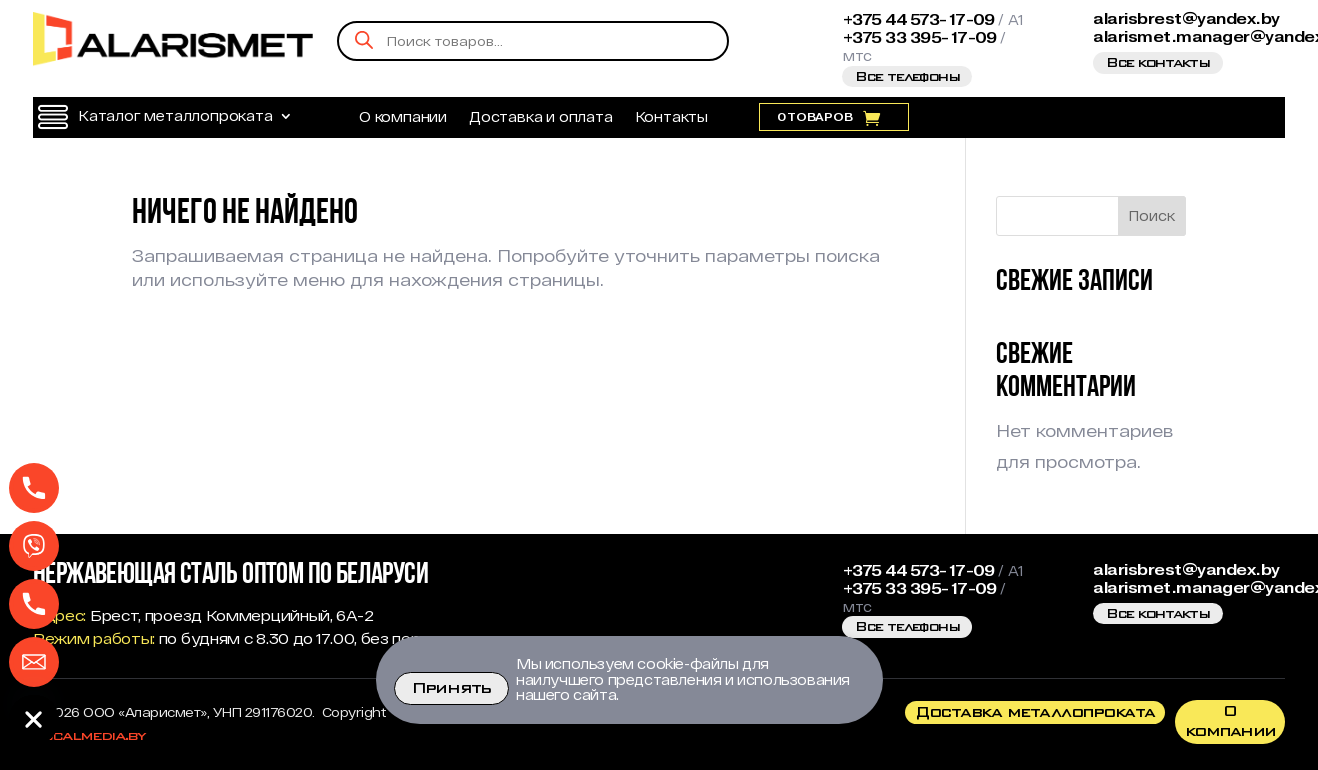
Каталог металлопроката (175, 116)
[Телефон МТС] (34, 604)
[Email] (34, 662)
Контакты (671, 117)
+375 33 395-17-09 (920, 38)
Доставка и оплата (541, 117)
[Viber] (34, 546)
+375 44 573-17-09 (919, 20)
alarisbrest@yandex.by (1186, 19)
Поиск (1151, 215)
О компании (403, 117)
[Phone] (34, 488)
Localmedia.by (89, 736)
